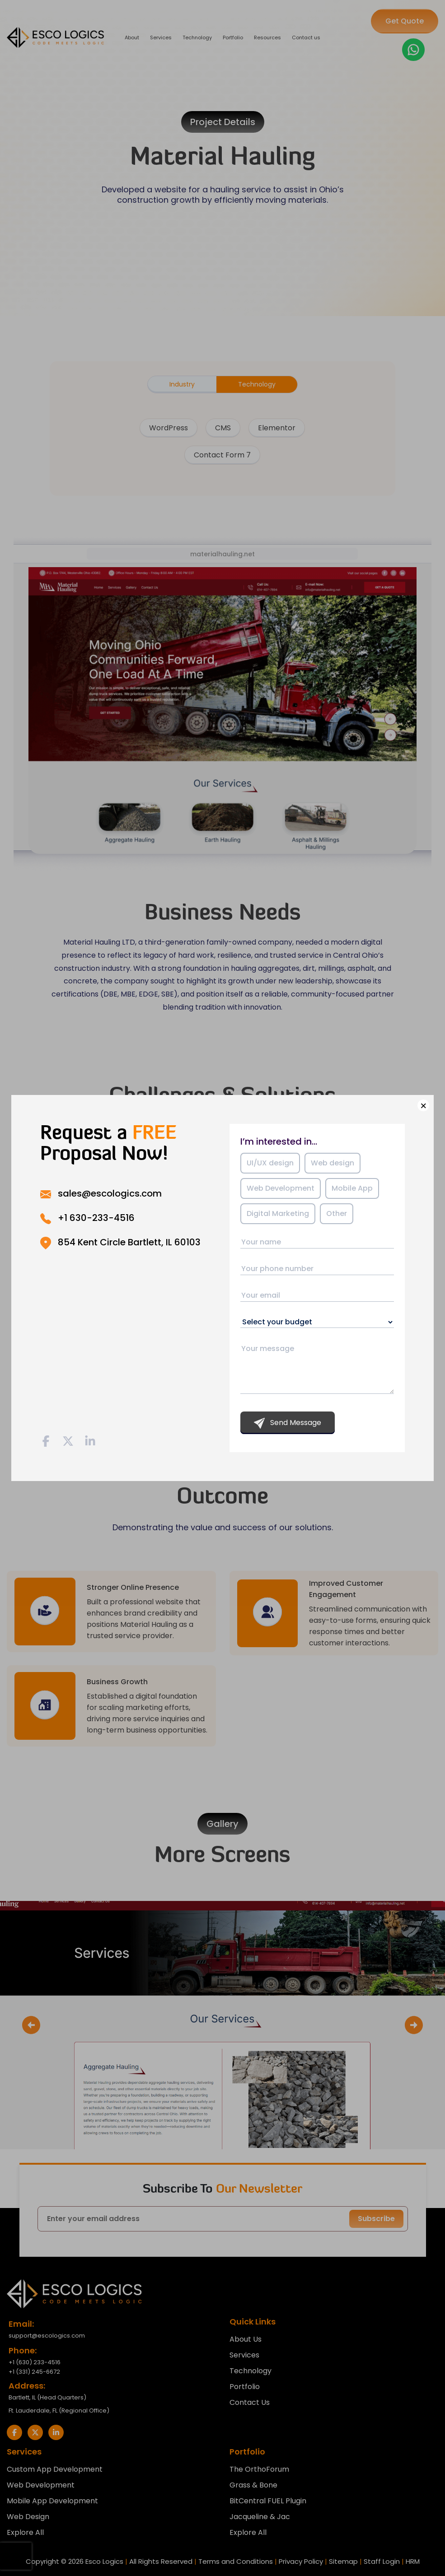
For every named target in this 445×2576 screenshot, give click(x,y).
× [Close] (423, 1105)
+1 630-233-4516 (96, 1217)
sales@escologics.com (110, 1193)
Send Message (287, 1423)
